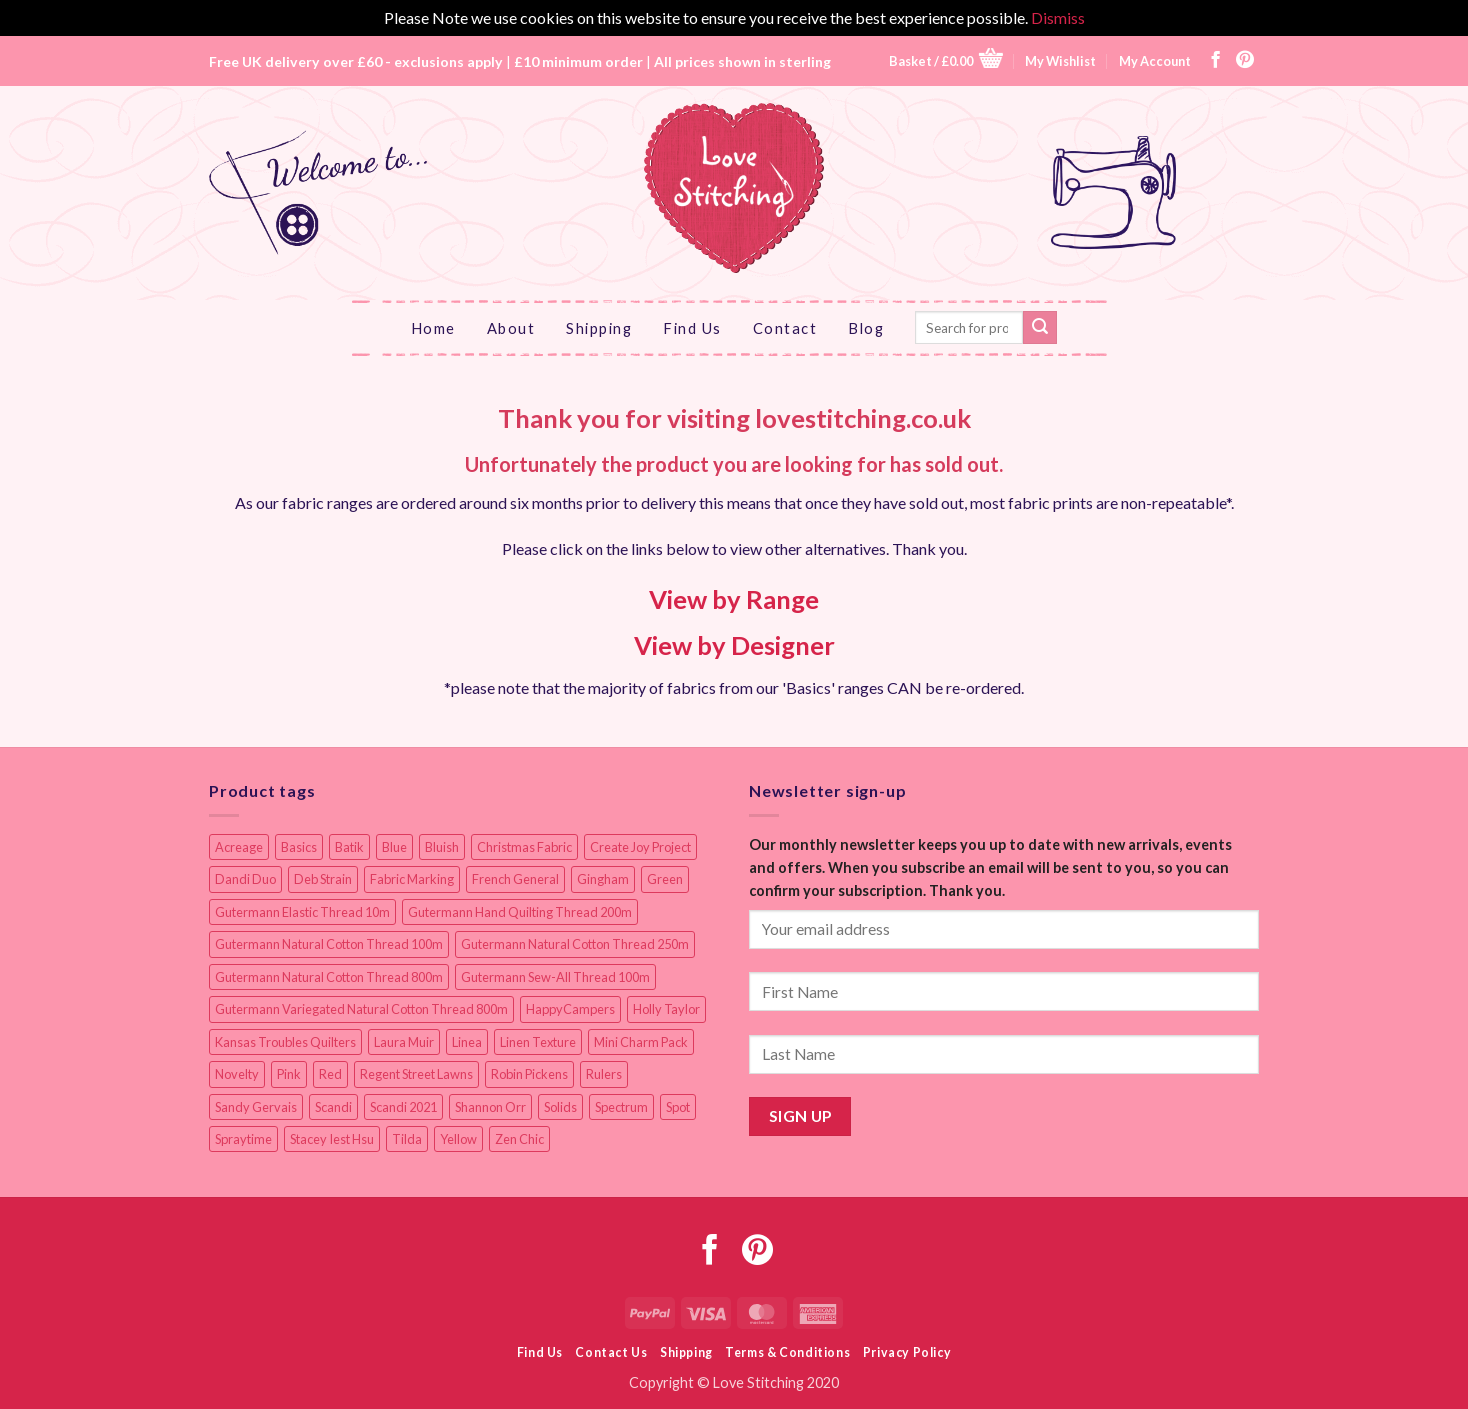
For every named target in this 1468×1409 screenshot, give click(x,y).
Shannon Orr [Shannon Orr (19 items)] (490, 1107)
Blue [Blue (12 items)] (394, 847)
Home (433, 328)
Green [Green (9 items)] (665, 879)
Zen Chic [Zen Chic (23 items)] (519, 1139)
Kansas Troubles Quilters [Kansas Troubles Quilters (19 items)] (285, 1042)
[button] (946, 60)
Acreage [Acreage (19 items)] (239, 847)
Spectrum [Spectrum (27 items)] (621, 1107)
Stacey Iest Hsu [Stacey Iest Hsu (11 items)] (332, 1139)
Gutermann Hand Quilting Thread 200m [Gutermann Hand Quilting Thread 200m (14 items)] (520, 912)
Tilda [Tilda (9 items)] (407, 1139)
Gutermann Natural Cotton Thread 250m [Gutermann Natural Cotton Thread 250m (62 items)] (575, 944)
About (511, 328)
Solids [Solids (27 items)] (560, 1107)
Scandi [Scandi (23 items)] (333, 1107)
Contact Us (611, 1352)
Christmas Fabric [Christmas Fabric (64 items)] (524, 847)
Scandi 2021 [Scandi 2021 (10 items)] (403, 1107)
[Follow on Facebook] (1216, 61)
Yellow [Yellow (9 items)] (458, 1139)
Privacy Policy (907, 1352)
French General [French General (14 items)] (515, 879)
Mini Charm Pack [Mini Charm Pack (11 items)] (641, 1042)
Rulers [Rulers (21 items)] (604, 1074)
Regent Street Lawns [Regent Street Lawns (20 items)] (416, 1074)
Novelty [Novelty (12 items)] (237, 1074)
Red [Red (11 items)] (330, 1074)
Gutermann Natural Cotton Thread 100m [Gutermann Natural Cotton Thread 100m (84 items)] (329, 944)
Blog (866, 328)
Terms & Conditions (787, 1352)
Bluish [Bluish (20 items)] (442, 847)
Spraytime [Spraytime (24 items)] (243, 1139)
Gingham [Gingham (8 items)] (603, 879)
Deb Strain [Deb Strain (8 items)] (323, 879)
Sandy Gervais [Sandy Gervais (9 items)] (256, 1107)
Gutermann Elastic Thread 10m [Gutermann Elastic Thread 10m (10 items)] (302, 912)
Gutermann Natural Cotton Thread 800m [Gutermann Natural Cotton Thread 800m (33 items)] (329, 977)
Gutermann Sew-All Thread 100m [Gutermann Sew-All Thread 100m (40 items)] (555, 977)
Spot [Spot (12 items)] (678, 1107)
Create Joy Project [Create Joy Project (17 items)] (640, 847)
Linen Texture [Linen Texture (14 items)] (538, 1042)
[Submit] (1040, 328)
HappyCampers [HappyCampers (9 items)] (570, 1009)
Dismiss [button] (1058, 17)
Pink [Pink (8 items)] (289, 1074)
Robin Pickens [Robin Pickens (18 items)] (529, 1074)
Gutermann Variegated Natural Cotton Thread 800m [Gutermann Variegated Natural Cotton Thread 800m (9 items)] (361, 1009)
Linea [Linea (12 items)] (467, 1042)
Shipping (599, 328)
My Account (1155, 61)
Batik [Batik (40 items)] (349, 847)
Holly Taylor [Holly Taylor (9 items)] (666, 1009)
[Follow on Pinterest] (1245, 61)
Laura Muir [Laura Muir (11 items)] (404, 1042)
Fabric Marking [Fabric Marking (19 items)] (412, 879)
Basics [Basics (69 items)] (299, 847)
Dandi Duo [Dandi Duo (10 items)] (245, 879)
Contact (785, 328)
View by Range (734, 599)
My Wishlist (1060, 61)
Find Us (692, 328)
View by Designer (734, 645)
